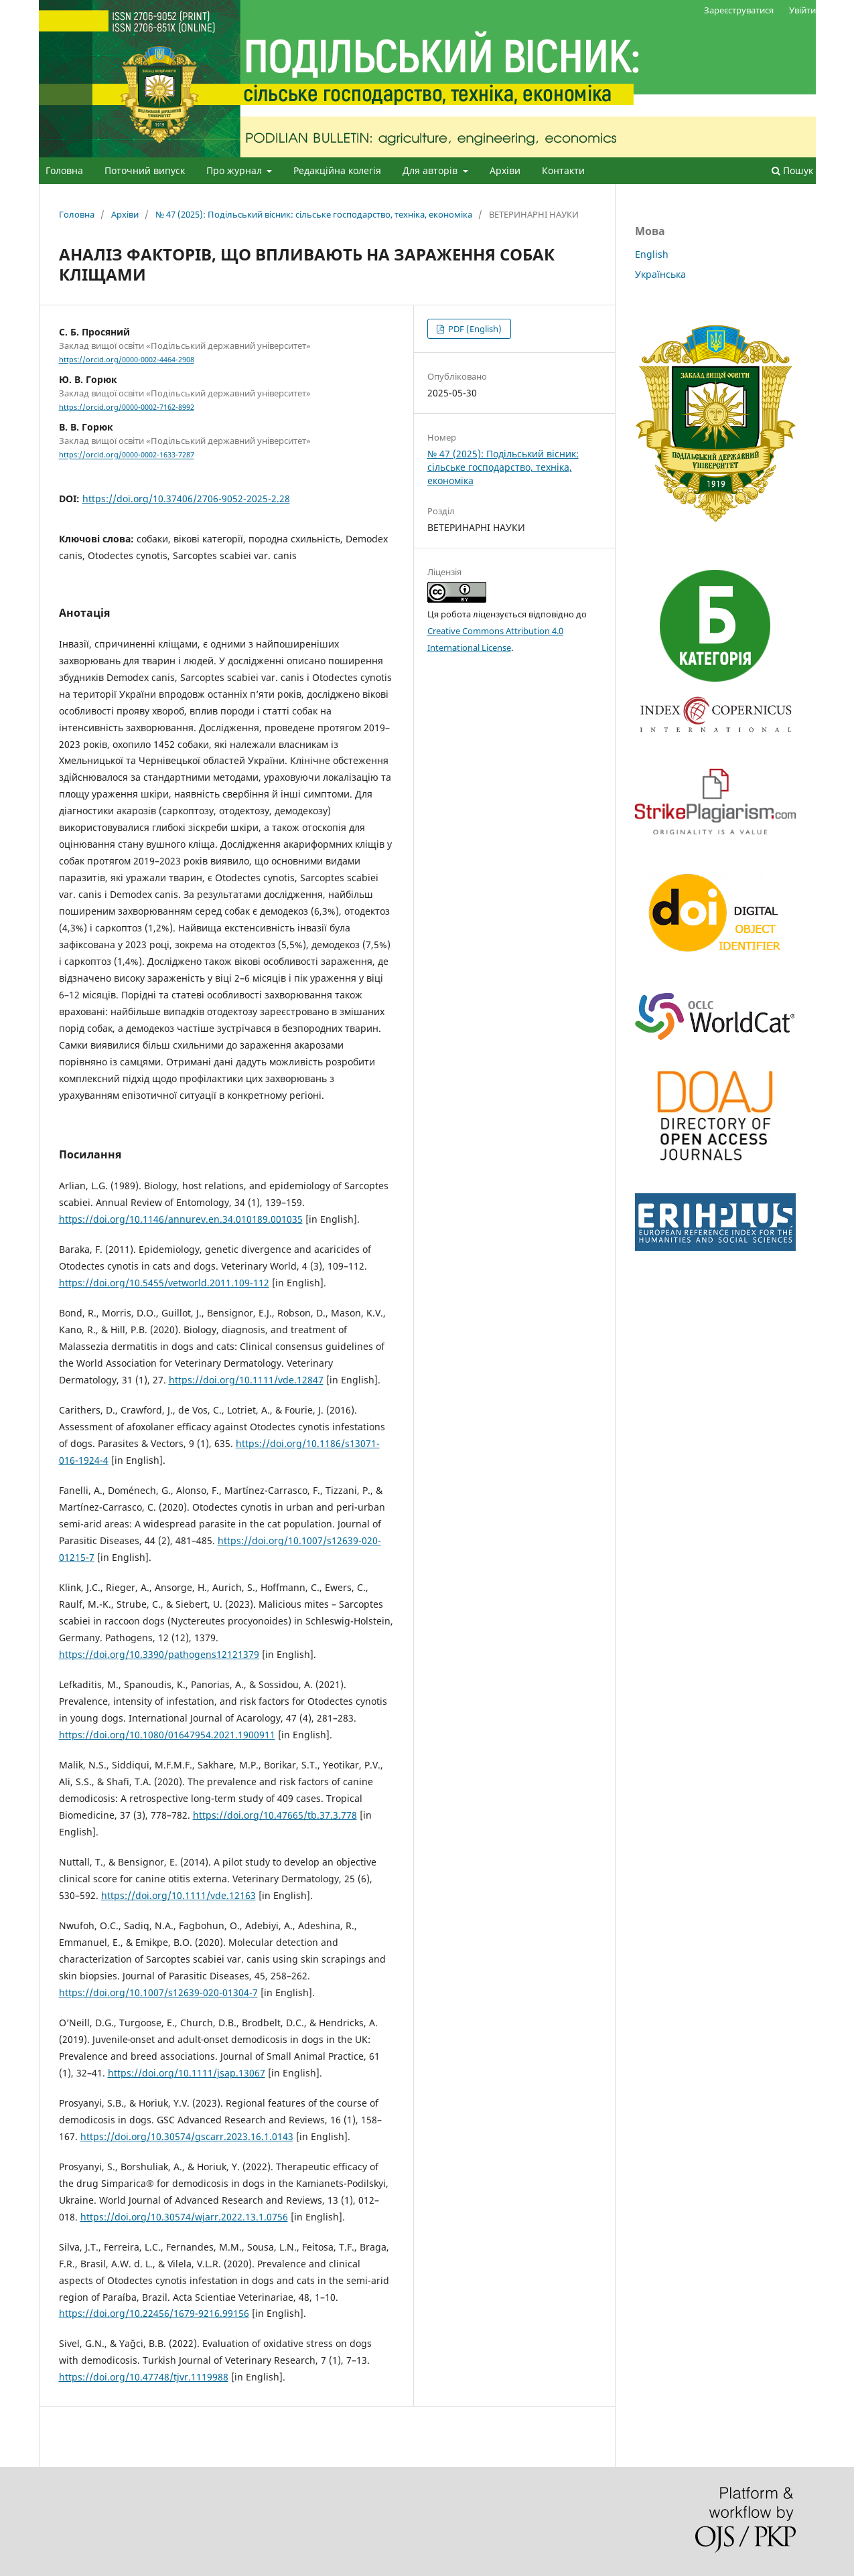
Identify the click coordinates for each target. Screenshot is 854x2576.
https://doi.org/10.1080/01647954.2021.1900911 (167, 1734)
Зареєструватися (739, 10)
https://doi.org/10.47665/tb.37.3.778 (275, 1815)
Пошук (792, 170)
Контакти (563, 170)
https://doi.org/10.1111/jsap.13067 (186, 2072)
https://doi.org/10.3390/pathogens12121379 (159, 1654)
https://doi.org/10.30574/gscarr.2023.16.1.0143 (186, 2136)
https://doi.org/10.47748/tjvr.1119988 (143, 2376)
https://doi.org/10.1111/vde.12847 (246, 1379)
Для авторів (431, 170)
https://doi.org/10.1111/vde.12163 (178, 1895)
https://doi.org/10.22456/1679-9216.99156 (154, 2313)
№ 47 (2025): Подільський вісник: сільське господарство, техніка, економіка (313, 214)
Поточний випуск (144, 170)
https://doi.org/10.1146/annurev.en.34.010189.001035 (181, 1219)
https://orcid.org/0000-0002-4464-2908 (126, 359)
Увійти (802, 10)
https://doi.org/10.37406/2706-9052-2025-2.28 (186, 498)
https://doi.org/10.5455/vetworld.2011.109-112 (164, 1282)
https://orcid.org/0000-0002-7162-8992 (126, 407)
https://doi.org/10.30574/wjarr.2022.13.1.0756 (184, 2216)
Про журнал (235, 170)
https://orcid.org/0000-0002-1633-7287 (126, 455)
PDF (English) (474, 329)
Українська (660, 274)
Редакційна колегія (337, 170)
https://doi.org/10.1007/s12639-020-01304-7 (158, 1992)
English (651, 254)
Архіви (505, 170)
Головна (64, 170)
